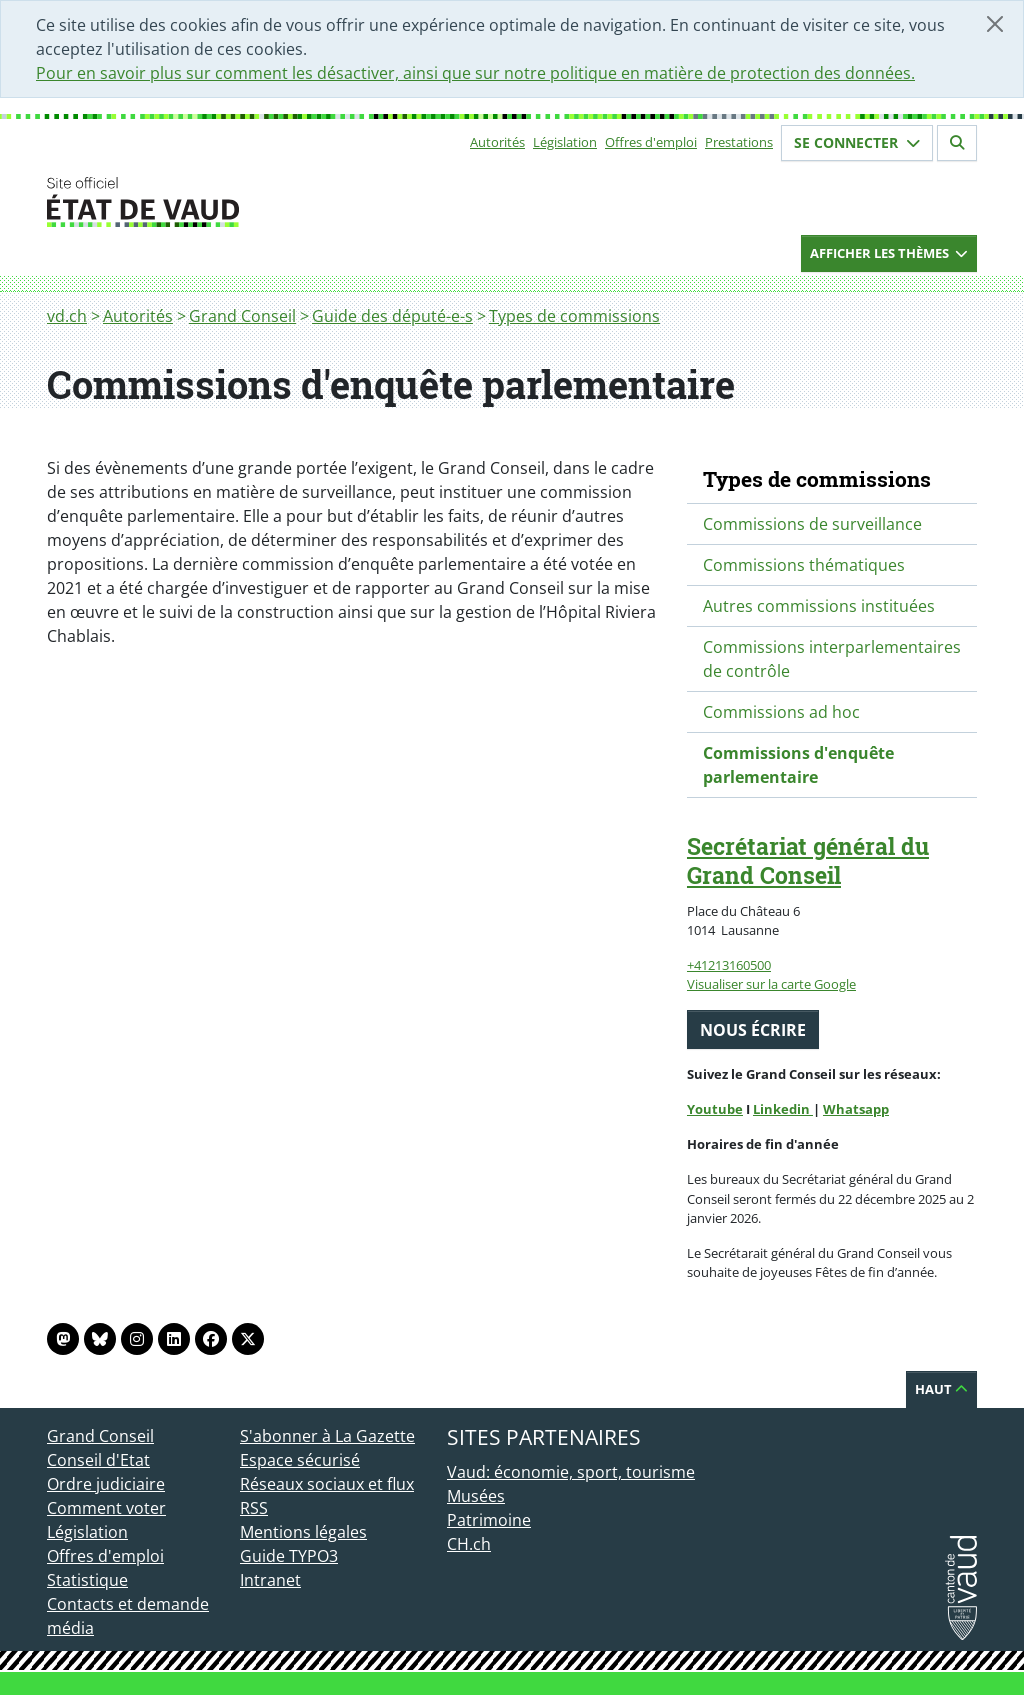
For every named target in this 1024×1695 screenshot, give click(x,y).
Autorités (497, 142)
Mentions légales (303, 1532)
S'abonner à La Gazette (327, 1436)
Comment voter (106, 1508)
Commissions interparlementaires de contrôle (832, 659)
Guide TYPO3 (289, 1556)
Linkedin (783, 1109)
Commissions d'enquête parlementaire (798, 765)
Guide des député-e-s (392, 316)
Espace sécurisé (300, 1460)
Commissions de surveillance (812, 524)
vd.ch (67, 316)
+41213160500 (729, 965)
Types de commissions (574, 316)
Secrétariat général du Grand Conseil (808, 860)
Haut (941, 1389)
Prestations (739, 142)
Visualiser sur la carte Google (771, 984)
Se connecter (857, 142)
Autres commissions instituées (819, 606)
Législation (565, 142)
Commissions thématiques (804, 565)
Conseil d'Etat (98, 1460)
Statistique (87, 1580)
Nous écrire (753, 1030)
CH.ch (469, 1544)
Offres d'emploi (651, 142)
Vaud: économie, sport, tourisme (571, 1472)
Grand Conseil (242, 316)
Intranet (270, 1580)
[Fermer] (995, 24)
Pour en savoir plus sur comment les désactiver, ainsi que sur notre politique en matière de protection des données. (475, 73)
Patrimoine (489, 1520)
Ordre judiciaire (106, 1484)
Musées (476, 1496)
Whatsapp (856, 1109)
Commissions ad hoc (781, 712)
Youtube (715, 1109)
